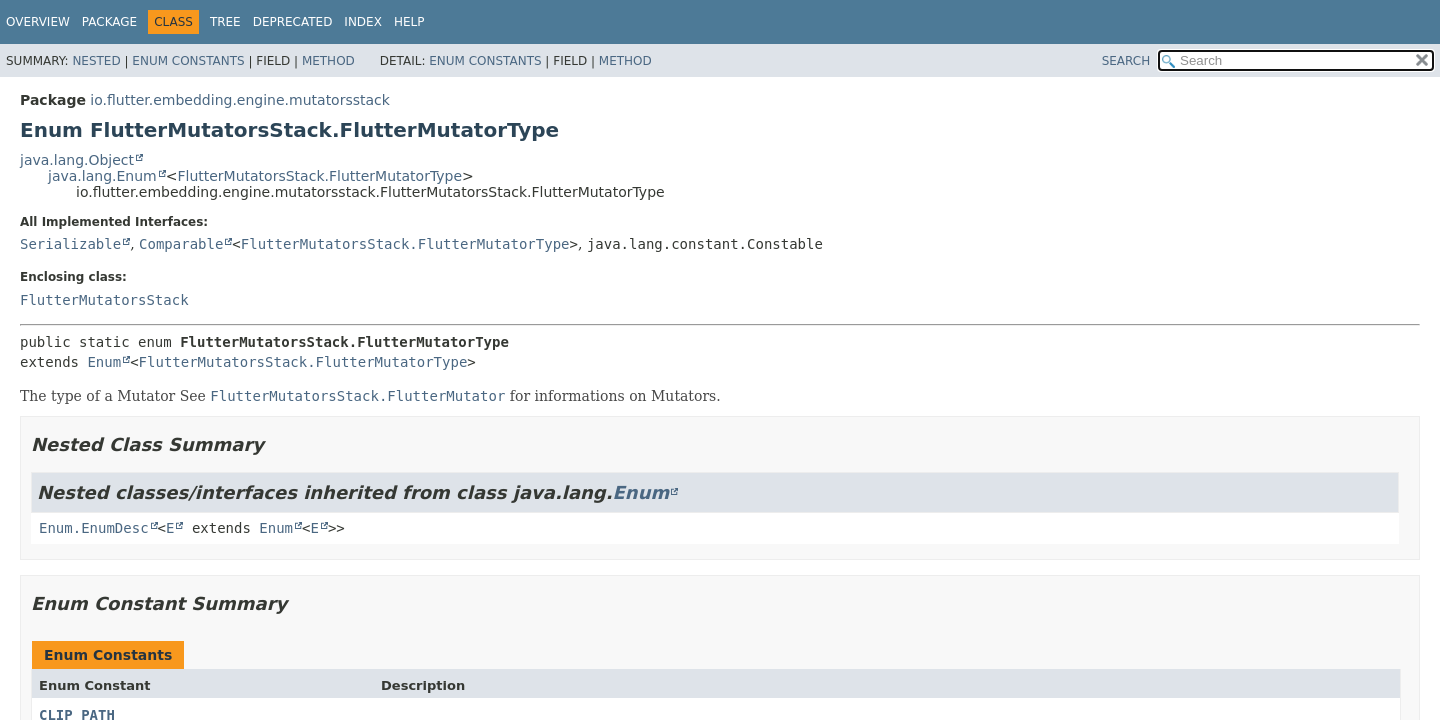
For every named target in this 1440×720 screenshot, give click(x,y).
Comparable (181, 244)
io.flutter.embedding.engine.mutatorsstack (240, 100)
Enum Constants (188, 61)
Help (409, 22)
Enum (104, 362)
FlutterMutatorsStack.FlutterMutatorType (319, 176)
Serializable (70, 244)
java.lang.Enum (102, 176)
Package (109, 22)
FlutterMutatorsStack (104, 300)
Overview (38, 22)
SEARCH (1126, 61)
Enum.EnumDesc (94, 528)
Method (328, 61)
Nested (96, 61)
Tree (225, 22)
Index (363, 22)
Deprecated (293, 22)
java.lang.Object (77, 160)
